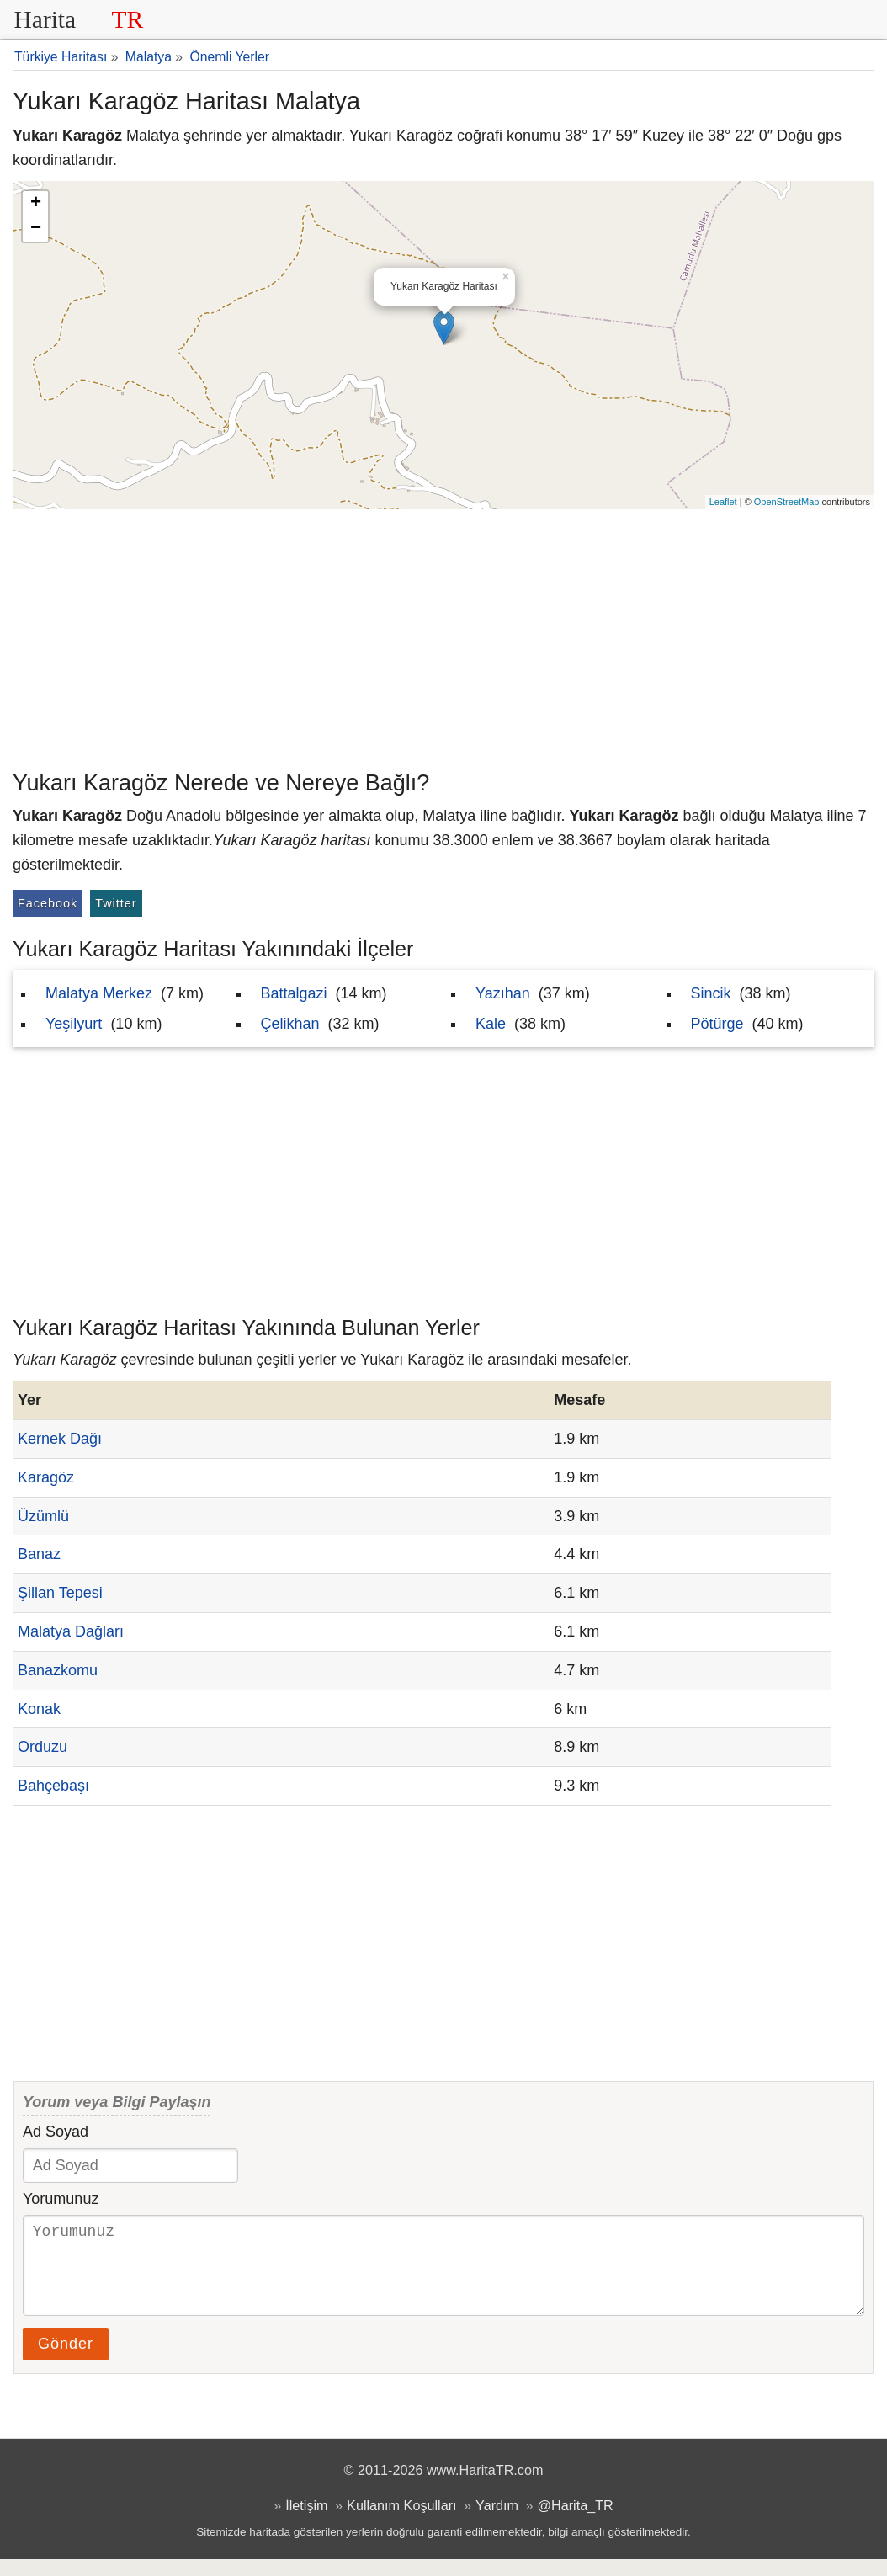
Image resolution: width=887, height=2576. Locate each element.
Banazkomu (58, 1670)
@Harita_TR (575, 2522)
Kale (490, 1023)
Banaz (39, 1554)
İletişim (306, 2522)
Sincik (711, 993)
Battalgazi (294, 993)
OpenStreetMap (787, 502)
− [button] (35, 229)
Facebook (47, 903)
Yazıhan (502, 993)
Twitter (115, 903)
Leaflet (723, 502)
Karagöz (46, 1477)
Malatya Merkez (98, 993)
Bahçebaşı (53, 1785)
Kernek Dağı (60, 1438)
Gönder (65, 2360)
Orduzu (42, 1746)
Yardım (496, 2522)
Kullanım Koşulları (401, 2522)
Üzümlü (43, 1516)
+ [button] (35, 203)
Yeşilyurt (73, 1023)
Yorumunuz (60, 2198)
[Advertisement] (443, 635)
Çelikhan (290, 1023)
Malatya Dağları (71, 1631)
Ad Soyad (55, 2131)
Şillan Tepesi (60, 1592)
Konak (39, 1708)
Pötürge (717, 1023)
